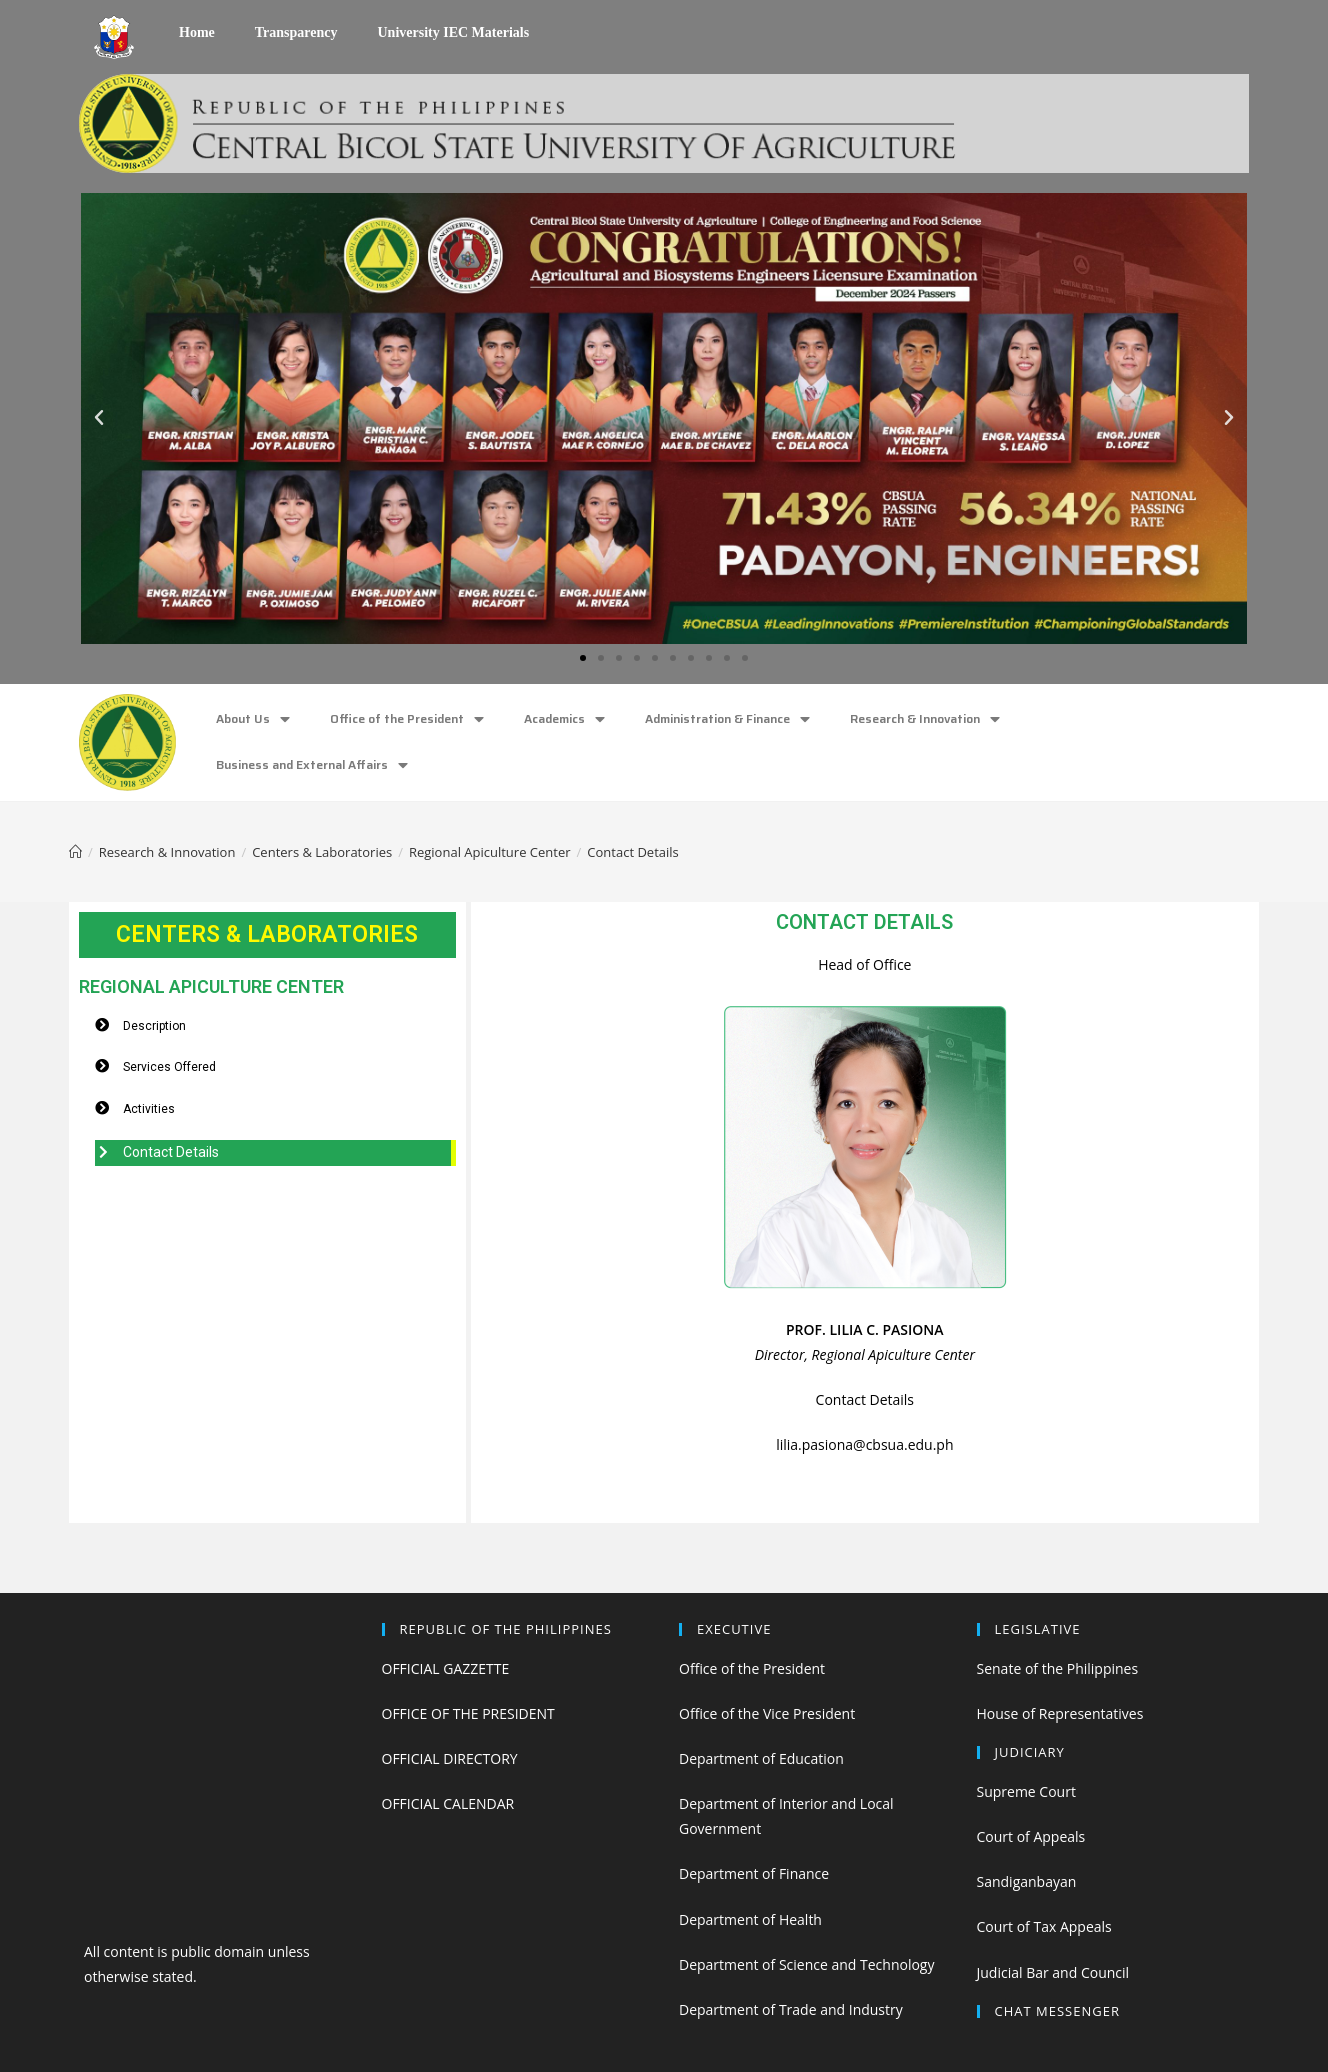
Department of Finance (754, 1873)
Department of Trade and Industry (791, 2009)
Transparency (296, 32)
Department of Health (750, 1919)
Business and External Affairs (312, 765)
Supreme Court (1026, 1791)
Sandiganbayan (1027, 1881)
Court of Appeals (1031, 1836)
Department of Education (761, 1758)
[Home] (75, 852)
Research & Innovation (925, 719)
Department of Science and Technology (806, 1964)
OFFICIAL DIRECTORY (450, 1758)
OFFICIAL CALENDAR (448, 1803)
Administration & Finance (727, 719)
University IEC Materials (453, 32)
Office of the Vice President (767, 1713)
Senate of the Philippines (1058, 1668)
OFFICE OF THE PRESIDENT (468, 1713)
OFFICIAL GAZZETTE (446, 1668)
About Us (253, 719)
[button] (583, 658)
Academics (564, 719)
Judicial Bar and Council (1053, 1972)
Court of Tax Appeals (1044, 1926)
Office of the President (407, 719)
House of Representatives (1060, 1713)
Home (197, 32)
